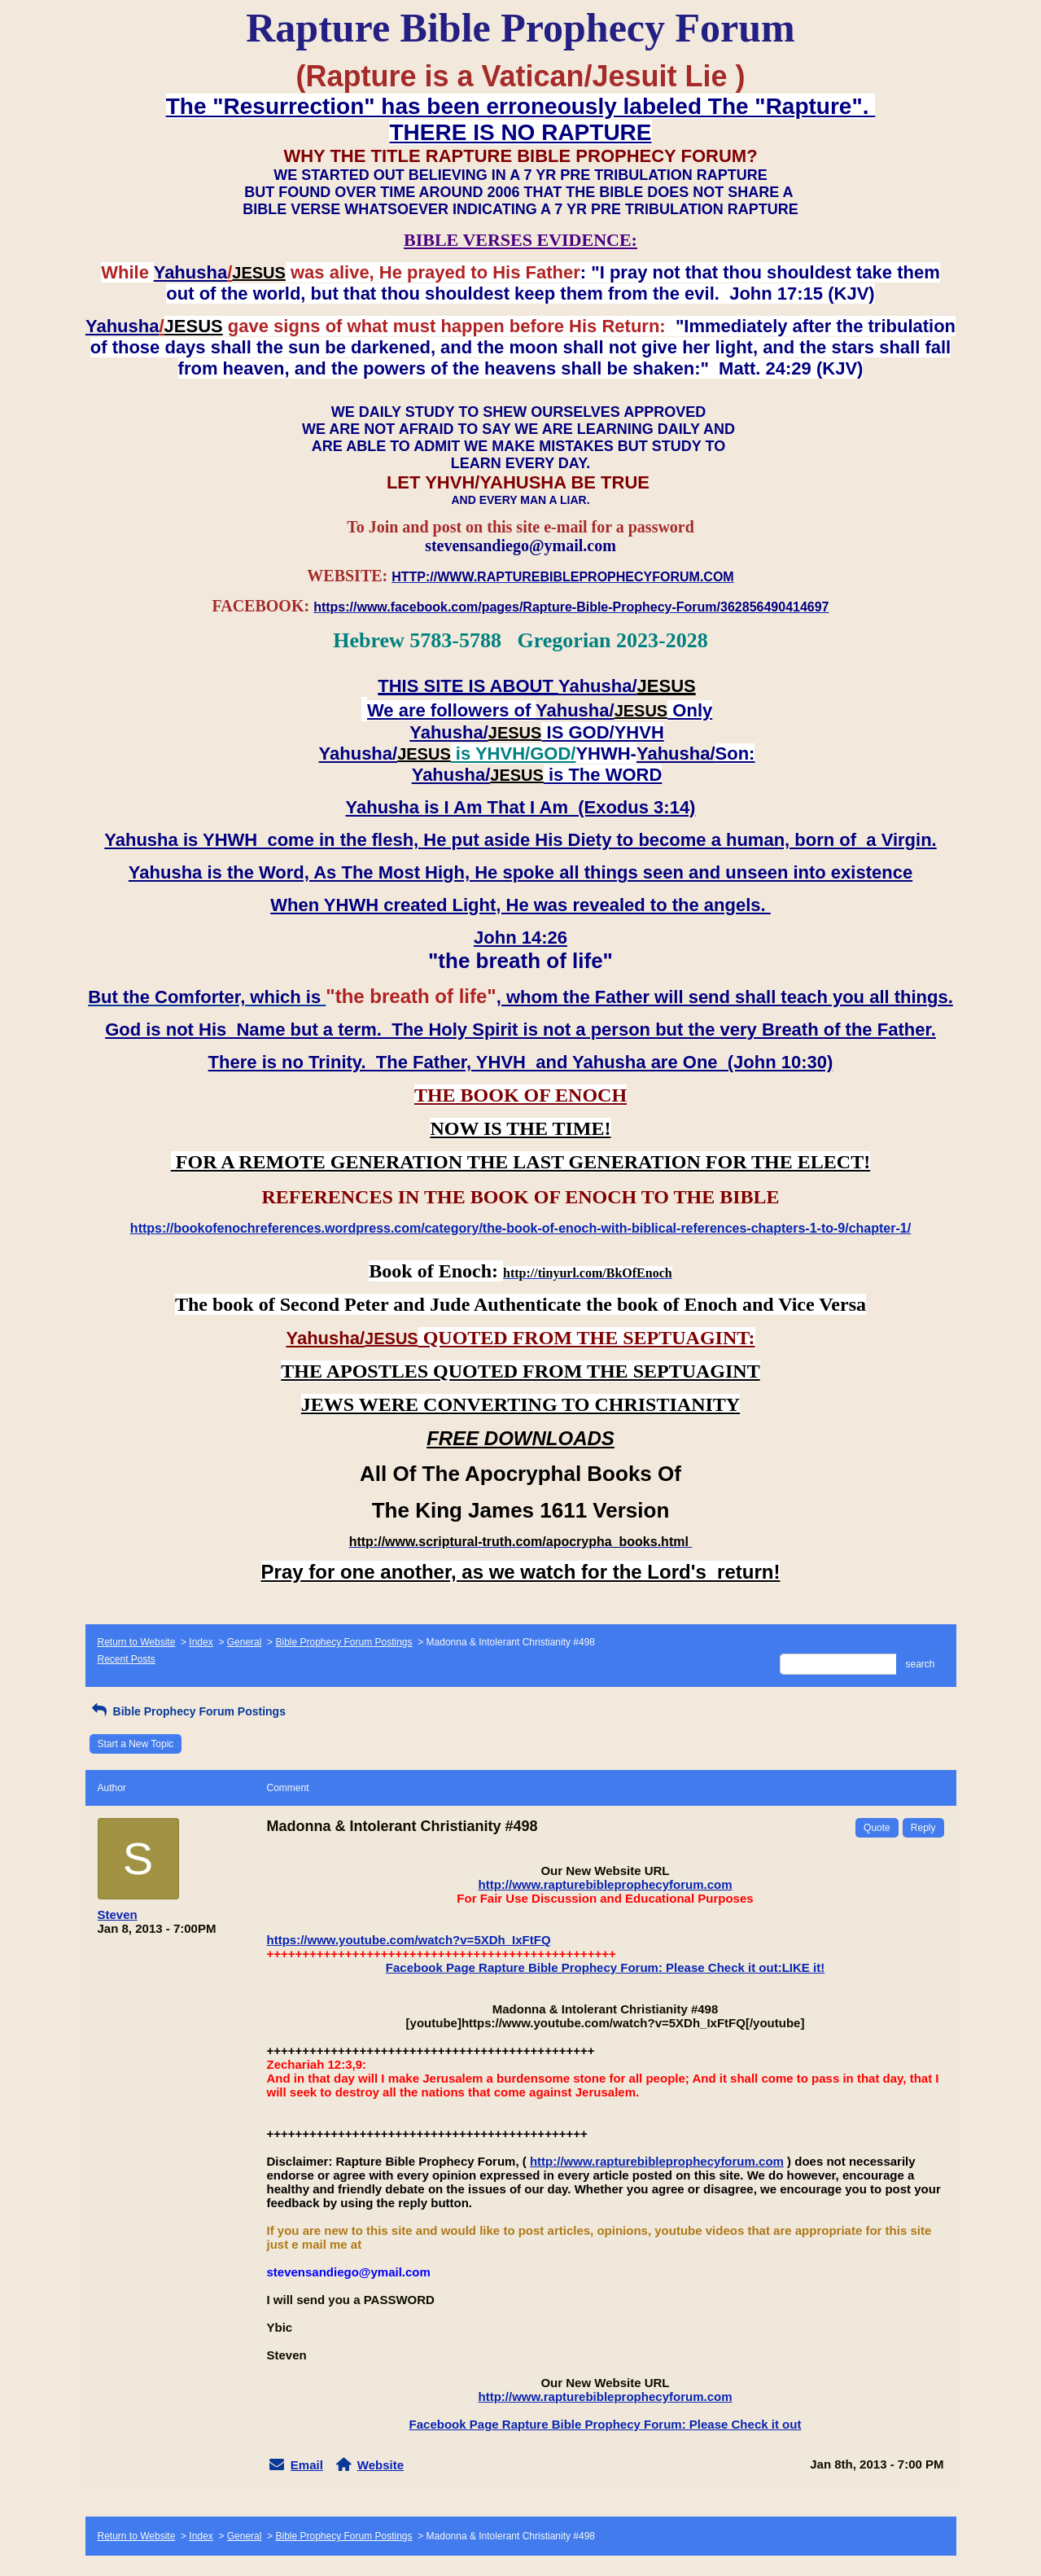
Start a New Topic (136, 1744)
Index (200, 1642)
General (244, 1642)
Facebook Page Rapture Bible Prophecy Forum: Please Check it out (605, 2424)
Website (380, 2465)
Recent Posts (126, 1659)
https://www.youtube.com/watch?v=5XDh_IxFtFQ (409, 1940)
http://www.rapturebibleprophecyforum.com (606, 1884)
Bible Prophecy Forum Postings (343, 1642)
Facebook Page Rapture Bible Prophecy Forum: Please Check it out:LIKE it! (605, 1967)
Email (307, 2465)
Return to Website (137, 1642)
